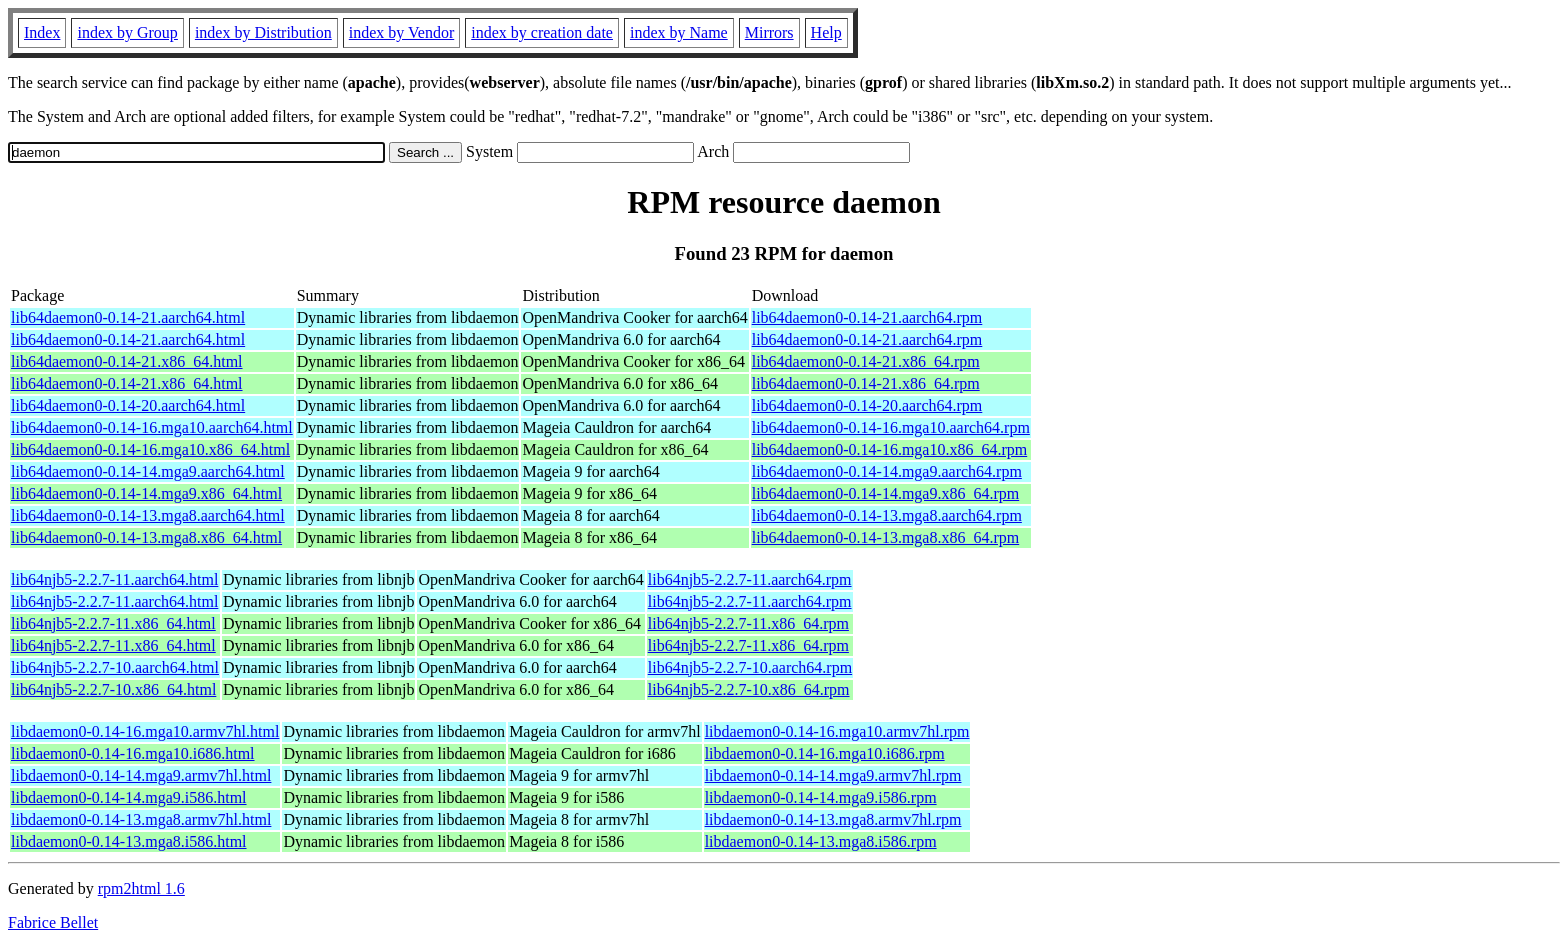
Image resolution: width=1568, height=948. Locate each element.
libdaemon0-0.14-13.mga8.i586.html (129, 841)
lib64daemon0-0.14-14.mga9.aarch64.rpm (887, 471)
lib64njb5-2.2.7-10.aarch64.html (115, 667)
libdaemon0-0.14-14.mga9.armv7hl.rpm (833, 775)
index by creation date (542, 32)
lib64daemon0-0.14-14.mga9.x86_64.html (146, 493)
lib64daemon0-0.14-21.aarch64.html (128, 317)
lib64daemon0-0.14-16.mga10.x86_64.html (150, 449)
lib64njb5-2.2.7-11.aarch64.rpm (750, 579)
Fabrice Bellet (53, 922)
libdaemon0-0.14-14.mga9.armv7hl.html (141, 775)
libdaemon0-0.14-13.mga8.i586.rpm (821, 841)
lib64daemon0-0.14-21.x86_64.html (127, 361)
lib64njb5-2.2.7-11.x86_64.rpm (748, 623)
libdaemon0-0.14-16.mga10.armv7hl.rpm (837, 731)
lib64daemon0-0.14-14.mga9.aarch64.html (148, 471)
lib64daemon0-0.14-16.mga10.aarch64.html (152, 427)
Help (826, 32)
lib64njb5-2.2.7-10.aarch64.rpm (750, 667)
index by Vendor (401, 32)
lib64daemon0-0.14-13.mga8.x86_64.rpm (886, 537)
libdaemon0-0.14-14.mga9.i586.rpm (821, 797)
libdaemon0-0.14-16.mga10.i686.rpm (825, 753)
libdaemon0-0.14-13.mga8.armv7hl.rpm (833, 819)
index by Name (679, 32)
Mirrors (769, 32)
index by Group (127, 32)
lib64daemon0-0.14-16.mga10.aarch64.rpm (891, 427)
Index (42, 32)
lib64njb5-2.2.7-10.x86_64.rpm (749, 689)
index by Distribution (263, 32)
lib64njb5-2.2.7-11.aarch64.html (114, 579)
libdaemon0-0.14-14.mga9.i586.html (129, 797)
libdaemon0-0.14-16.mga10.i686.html (133, 753)
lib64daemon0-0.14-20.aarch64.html (128, 405)
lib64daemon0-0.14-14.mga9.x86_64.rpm (886, 493)
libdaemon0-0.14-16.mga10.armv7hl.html (145, 731)
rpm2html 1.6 (141, 888)
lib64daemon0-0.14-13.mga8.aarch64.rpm (887, 515)
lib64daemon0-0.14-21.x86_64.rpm (866, 361)
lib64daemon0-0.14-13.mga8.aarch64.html (148, 515)
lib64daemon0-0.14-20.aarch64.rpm (867, 405)
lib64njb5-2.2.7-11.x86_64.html (113, 623)
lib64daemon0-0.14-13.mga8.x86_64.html (146, 537)
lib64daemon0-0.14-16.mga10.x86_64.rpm (890, 449)
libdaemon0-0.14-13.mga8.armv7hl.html (141, 819)
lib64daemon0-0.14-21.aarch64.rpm (867, 317)
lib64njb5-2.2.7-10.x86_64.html (113, 689)
